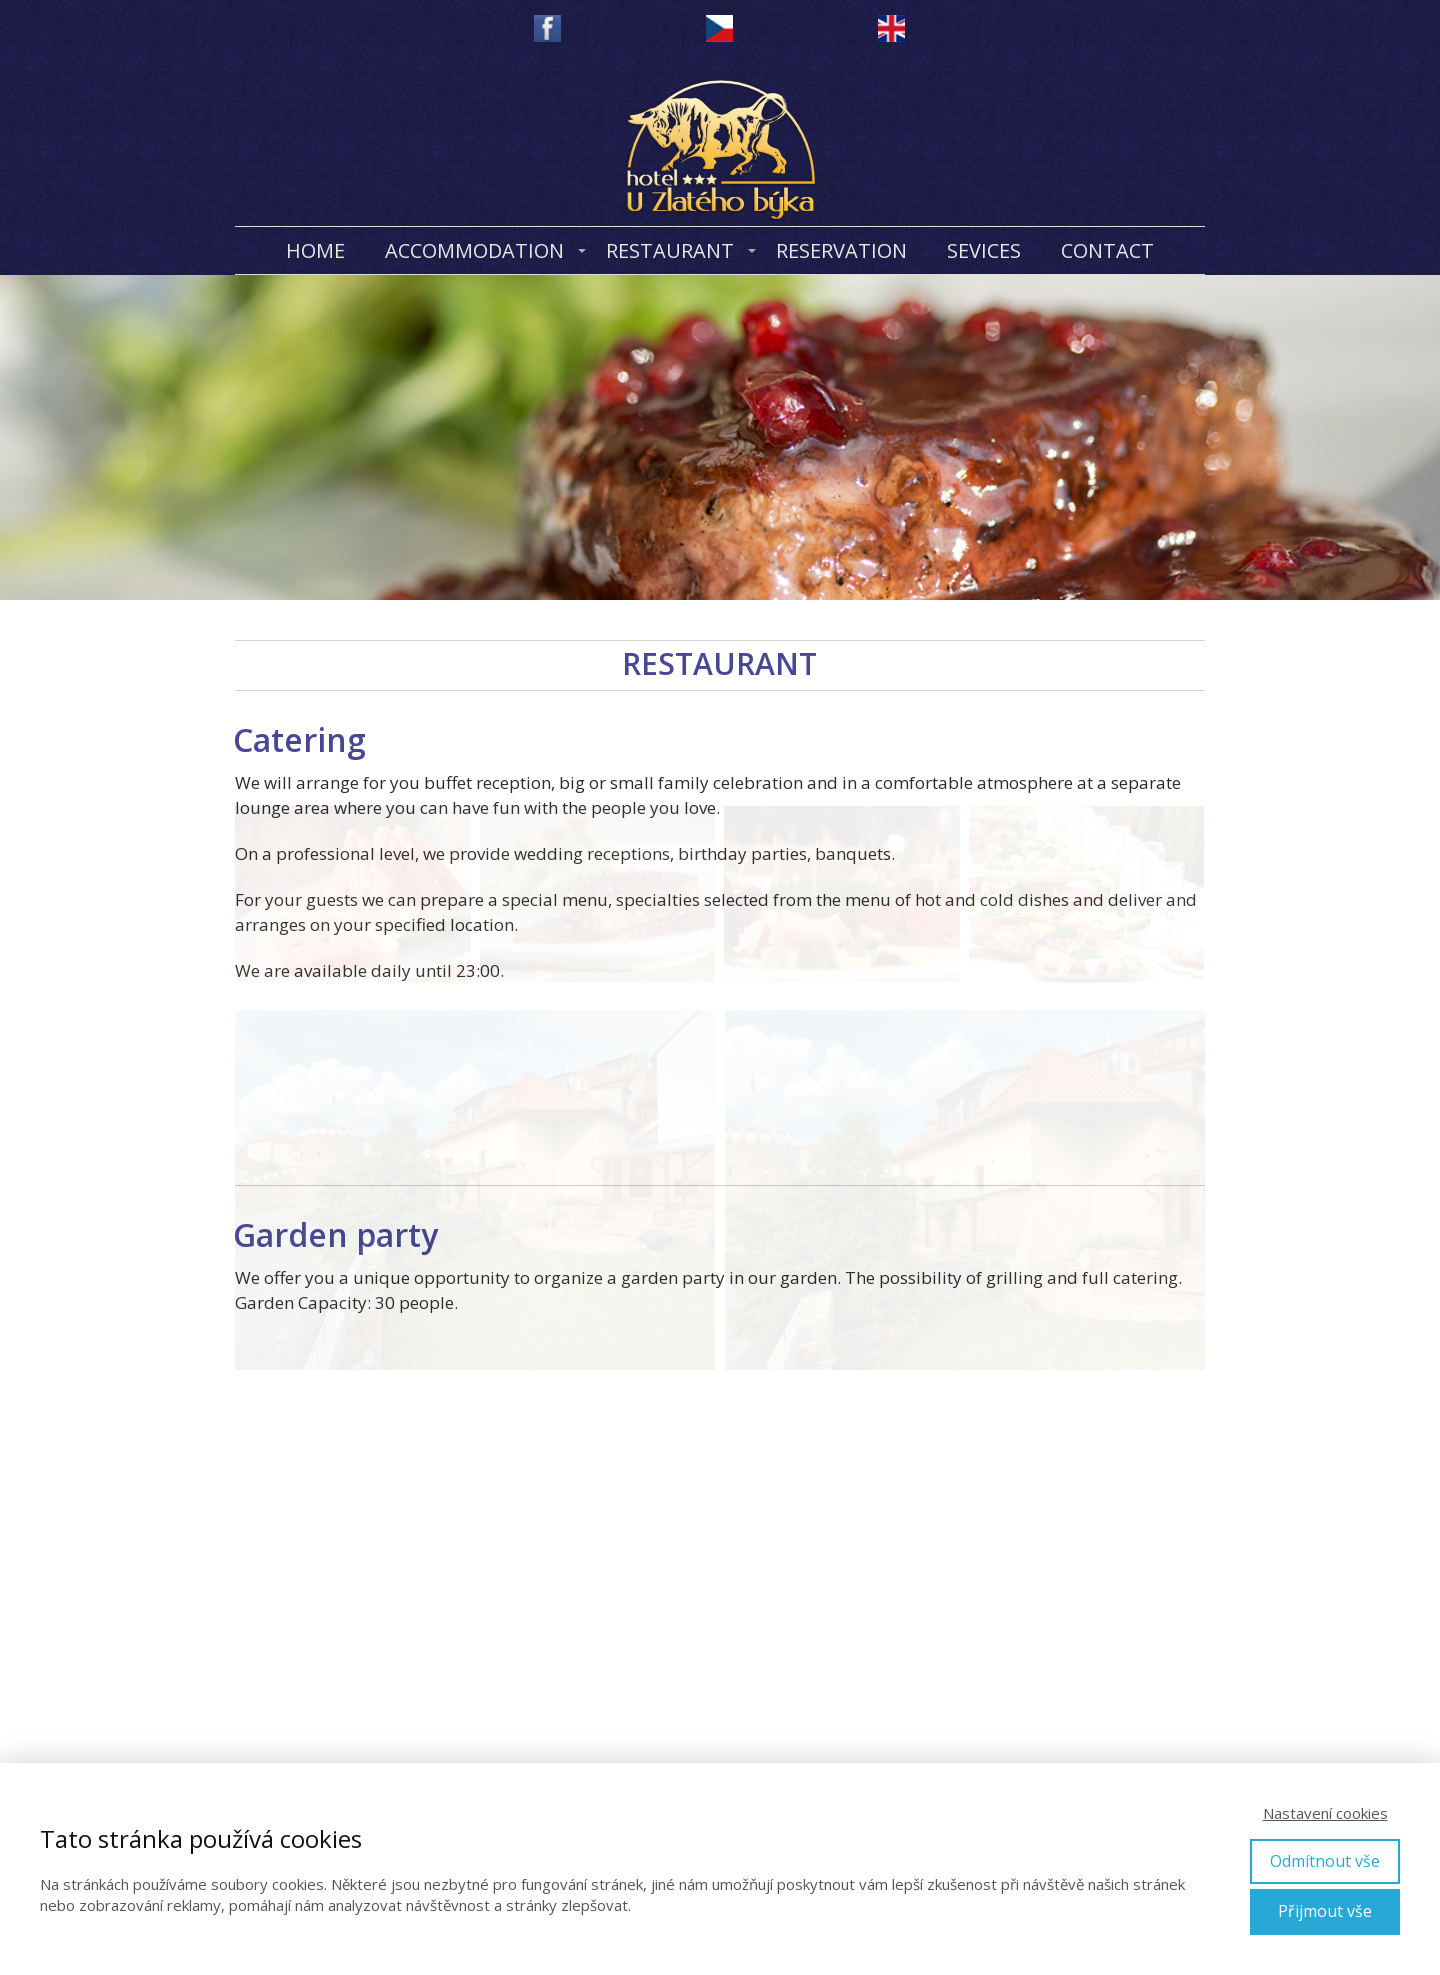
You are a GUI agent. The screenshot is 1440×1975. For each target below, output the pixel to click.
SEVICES (984, 250)
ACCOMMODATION (474, 250)
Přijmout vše (1325, 1911)
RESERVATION (841, 250)
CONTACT (1107, 250)
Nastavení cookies (1325, 1813)
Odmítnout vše (1325, 1861)
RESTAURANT (670, 250)
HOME (315, 250)
